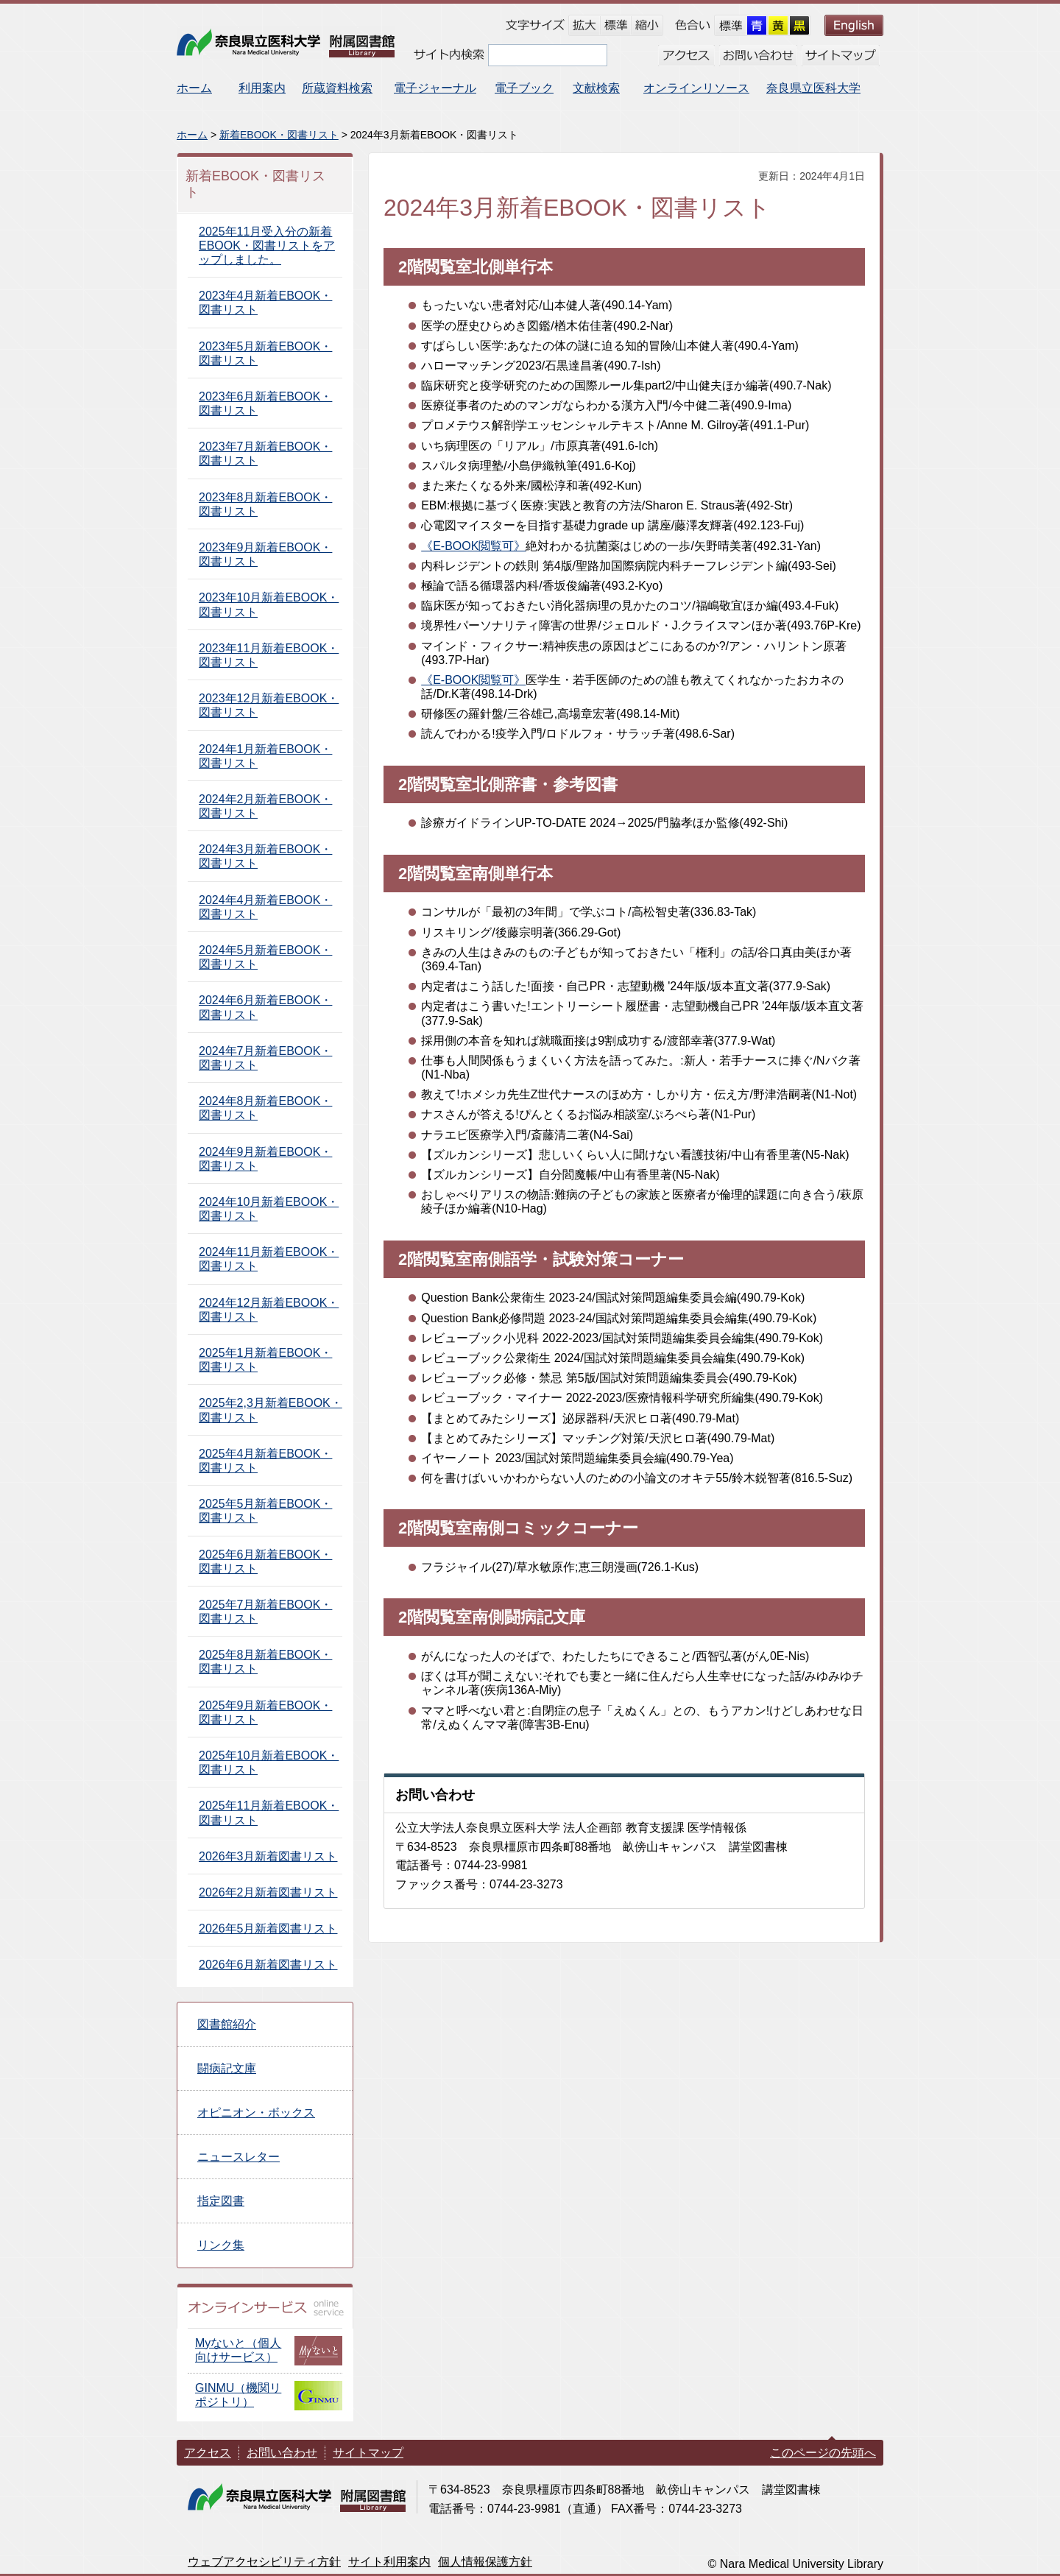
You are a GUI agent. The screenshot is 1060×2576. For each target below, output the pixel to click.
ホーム (192, 135)
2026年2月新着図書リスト (268, 1892)
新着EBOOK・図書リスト (279, 135)
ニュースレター (238, 2156)
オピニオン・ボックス (256, 2112)
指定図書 (220, 2201)
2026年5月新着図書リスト (268, 1928)
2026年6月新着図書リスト (268, 1964)
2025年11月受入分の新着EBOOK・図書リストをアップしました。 (267, 245)
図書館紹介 (226, 2024)
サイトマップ (368, 2452)
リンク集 (220, 2245)
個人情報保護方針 (485, 2561)
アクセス (207, 2452)
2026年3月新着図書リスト (268, 1856)
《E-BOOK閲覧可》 (473, 546)
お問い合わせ (282, 2452)
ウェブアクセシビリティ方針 (264, 2561)
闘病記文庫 (226, 2068)
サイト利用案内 (389, 2561)
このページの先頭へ (823, 2452)
